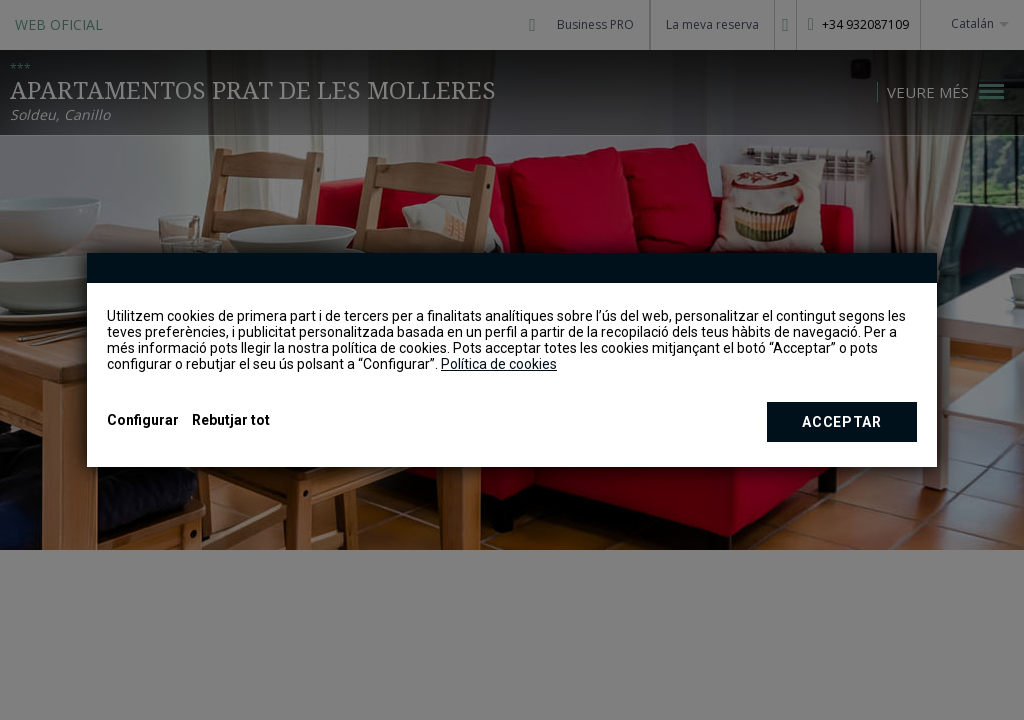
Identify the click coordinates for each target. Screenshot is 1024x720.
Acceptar (842, 422)
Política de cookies (499, 364)
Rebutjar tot (231, 420)
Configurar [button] (143, 420)
